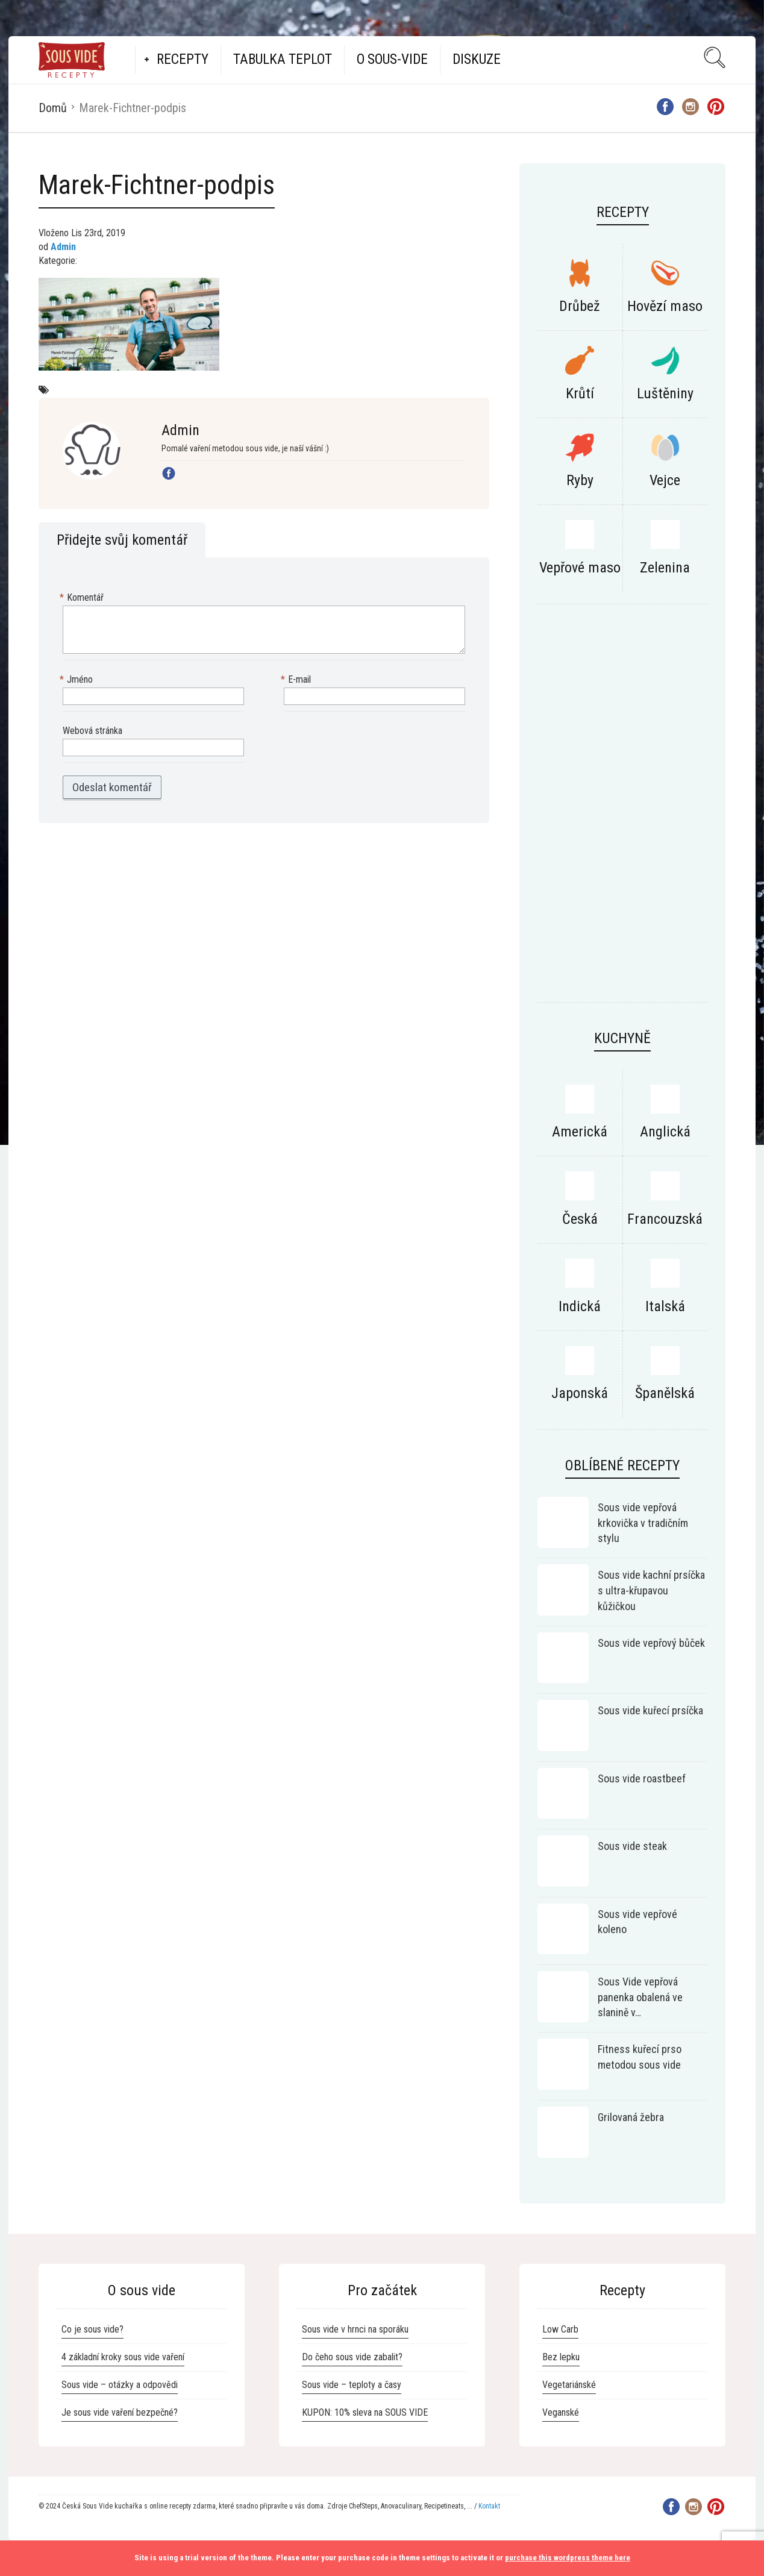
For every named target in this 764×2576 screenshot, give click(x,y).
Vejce (665, 480)
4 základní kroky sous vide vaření (122, 2357)
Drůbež (579, 306)
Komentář (83, 598)
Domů (53, 108)
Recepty (182, 59)
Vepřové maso (580, 567)
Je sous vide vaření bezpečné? (119, 2412)
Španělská (665, 1393)
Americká (579, 1131)
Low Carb (560, 2329)
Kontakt (489, 2506)
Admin (63, 246)
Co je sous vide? (92, 2329)
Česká (580, 1219)
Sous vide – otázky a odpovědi (119, 2384)
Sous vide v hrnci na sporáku (355, 2329)
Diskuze (476, 59)
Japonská (579, 1393)
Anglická (665, 1131)
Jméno (78, 680)
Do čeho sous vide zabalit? (352, 2357)
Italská (665, 1306)
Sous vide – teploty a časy (351, 2384)
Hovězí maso (665, 306)
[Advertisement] (622, 809)
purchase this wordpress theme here (567, 2557)
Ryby (579, 480)
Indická (580, 1306)
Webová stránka (92, 730)
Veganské (560, 2412)
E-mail (297, 680)
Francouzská (665, 1219)
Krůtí (580, 393)
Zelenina (665, 567)
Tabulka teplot (282, 59)
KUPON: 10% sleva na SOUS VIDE (365, 2412)
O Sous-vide (392, 59)
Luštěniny (665, 393)
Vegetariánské (569, 2384)
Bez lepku (561, 2357)
